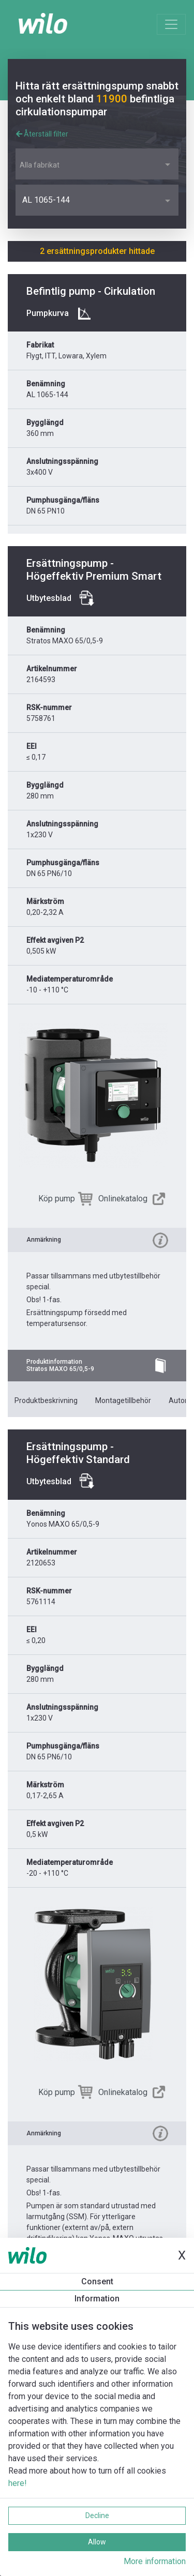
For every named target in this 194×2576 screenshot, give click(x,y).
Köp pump (56, 1198)
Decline (97, 2515)
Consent (97, 2281)
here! (17, 2483)
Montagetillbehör (123, 1400)
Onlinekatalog (122, 1198)
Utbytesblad (48, 598)
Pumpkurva (47, 313)
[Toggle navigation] (171, 24)
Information (97, 2298)
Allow (97, 2542)
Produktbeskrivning (46, 1400)
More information (155, 2561)
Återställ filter (42, 134)
